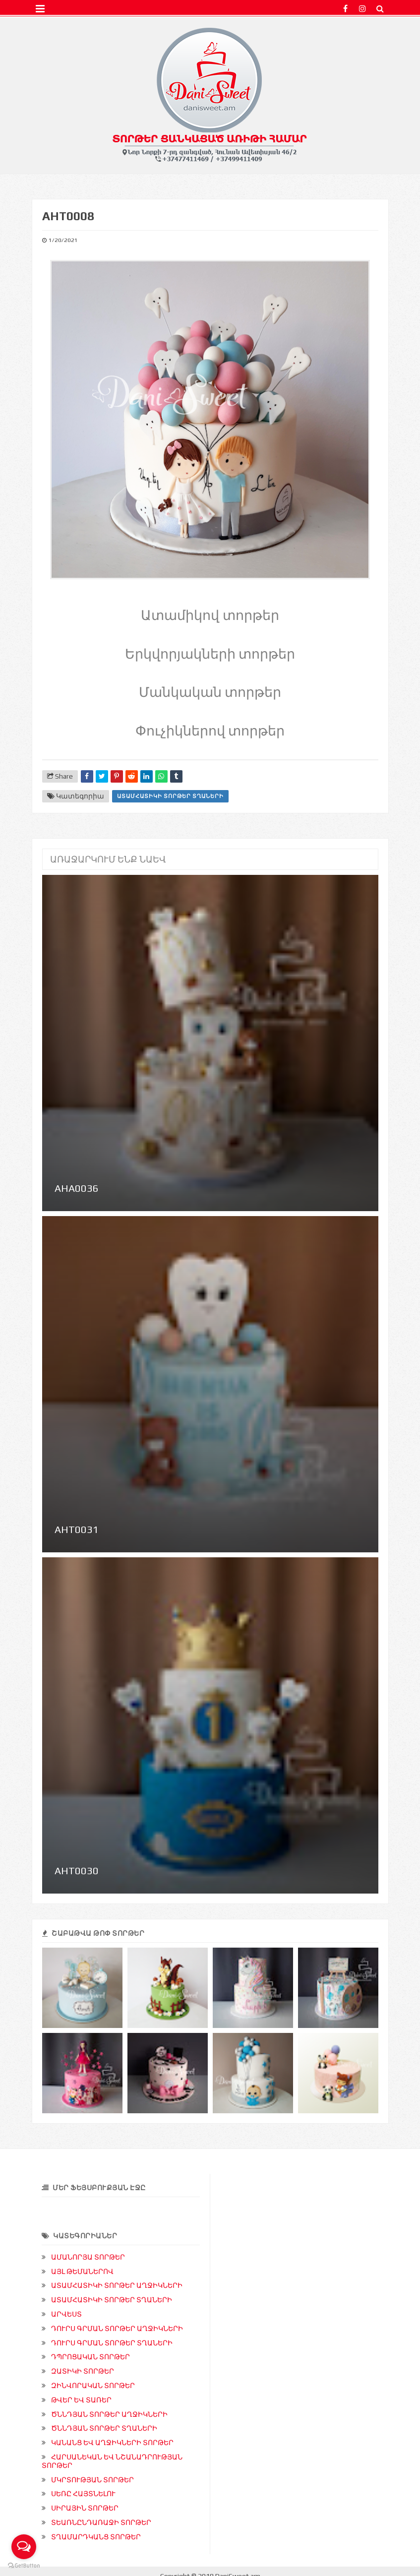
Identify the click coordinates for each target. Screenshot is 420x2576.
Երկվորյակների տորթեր (210, 653)
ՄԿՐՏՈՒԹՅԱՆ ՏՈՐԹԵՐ (92, 2480)
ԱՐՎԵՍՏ (66, 2314)
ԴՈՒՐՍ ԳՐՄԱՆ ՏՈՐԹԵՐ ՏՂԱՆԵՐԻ (112, 2343)
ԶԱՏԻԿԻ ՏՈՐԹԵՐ (82, 2371)
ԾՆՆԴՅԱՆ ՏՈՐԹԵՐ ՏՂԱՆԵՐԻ (104, 2428)
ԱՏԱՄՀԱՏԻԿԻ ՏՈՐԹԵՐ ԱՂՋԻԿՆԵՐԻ (116, 2285)
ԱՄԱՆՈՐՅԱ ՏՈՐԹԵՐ (88, 2257)
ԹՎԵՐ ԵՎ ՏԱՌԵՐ (81, 2400)
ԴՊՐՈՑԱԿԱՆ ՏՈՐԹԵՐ (90, 2357)
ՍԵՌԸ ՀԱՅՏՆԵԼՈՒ (83, 2494)
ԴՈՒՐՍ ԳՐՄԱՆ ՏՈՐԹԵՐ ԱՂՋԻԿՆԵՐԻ (117, 2328)
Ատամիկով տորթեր (210, 614)
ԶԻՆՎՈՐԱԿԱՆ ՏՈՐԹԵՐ (93, 2386)
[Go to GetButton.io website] (24, 2566)
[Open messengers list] (23, 2546)
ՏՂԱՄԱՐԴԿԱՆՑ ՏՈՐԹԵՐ (96, 2537)
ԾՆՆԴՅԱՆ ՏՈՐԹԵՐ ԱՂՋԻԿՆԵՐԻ (109, 2414)
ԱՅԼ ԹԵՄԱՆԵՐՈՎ (82, 2271)
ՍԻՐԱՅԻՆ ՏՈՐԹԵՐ (85, 2508)
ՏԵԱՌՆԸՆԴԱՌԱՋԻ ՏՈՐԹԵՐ (101, 2522)
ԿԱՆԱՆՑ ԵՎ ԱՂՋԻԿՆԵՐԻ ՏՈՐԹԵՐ (112, 2443)
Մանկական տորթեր (210, 691)
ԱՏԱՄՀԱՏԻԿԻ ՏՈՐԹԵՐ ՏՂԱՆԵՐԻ (170, 796)
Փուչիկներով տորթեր (210, 729)
